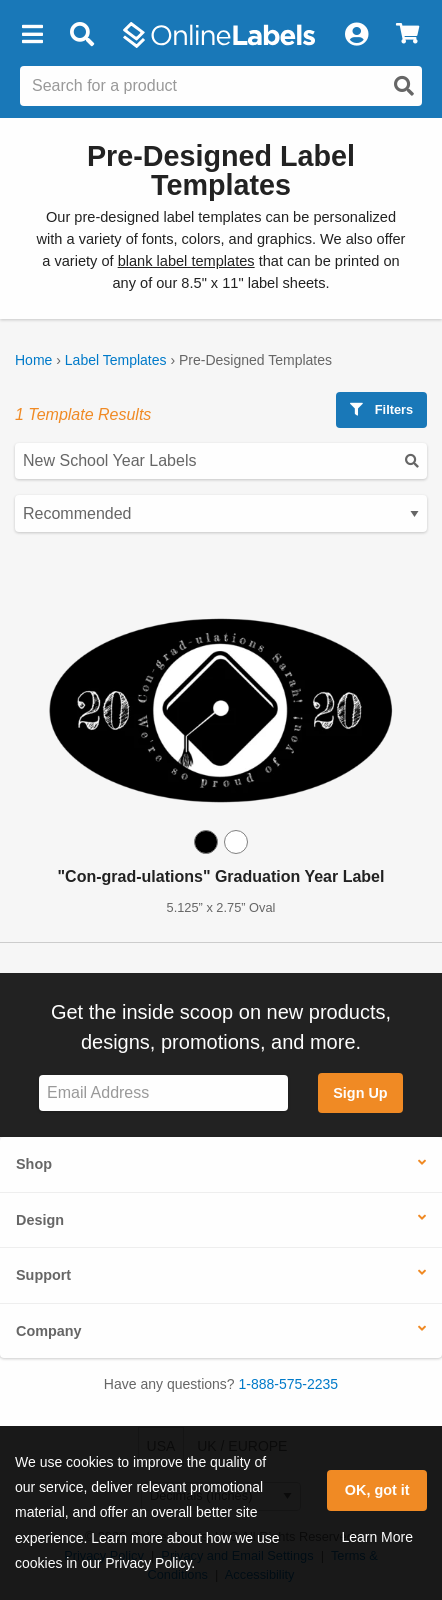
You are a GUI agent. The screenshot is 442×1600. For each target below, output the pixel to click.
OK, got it (377, 1490)
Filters (381, 409)
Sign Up (360, 1093)
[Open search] (404, 86)
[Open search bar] (81, 35)
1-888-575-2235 (289, 1384)
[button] (32, 35)
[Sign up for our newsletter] (163, 1093)
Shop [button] (34, 1164)
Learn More (377, 1537)
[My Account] (356, 35)
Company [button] (49, 1331)
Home (33, 360)
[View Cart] (407, 35)
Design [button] (40, 1220)
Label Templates (116, 360)
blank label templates (186, 261)
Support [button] (43, 1275)
